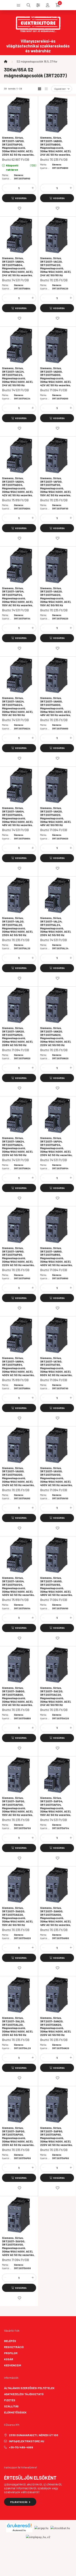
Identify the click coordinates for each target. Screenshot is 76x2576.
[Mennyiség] (19, 188)
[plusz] (33, 188)
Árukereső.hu (24, 2530)
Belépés (10, 2341)
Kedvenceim (12, 2365)
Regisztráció (14, 2347)
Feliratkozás (20, 2501)
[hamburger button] (18, 5)
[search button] (29, 5)
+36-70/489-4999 (21, 2447)
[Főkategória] (5, 61)
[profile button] (48, 5)
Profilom (10, 2353)
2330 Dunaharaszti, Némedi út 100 (33, 2435)
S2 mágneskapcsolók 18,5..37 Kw (37, 61)
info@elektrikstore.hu (26, 2441)
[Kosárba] (19, 198)
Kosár (8, 2359)
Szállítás (11, 2406)
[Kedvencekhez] (19, 208)
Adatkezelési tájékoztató (24, 2394)
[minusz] (5, 188)
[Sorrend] (61, 89)
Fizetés (9, 2400)
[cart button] (58, 5)
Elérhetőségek (15, 2412)
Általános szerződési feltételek (29, 2388)
